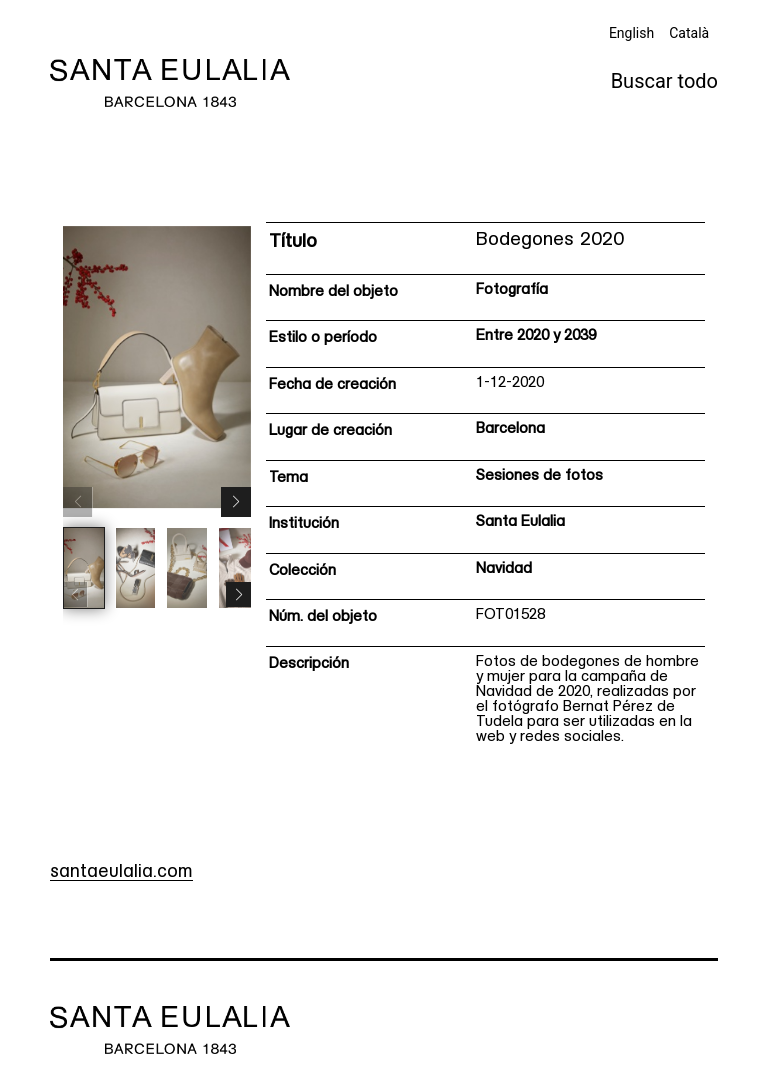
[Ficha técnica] (485, 490)
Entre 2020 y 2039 (536, 336)
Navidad (504, 569)
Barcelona (510, 429)
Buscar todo (664, 81)
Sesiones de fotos (539, 476)
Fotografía (512, 290)
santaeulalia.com (121, 872)
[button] (236, 502)
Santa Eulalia (520, 522)
